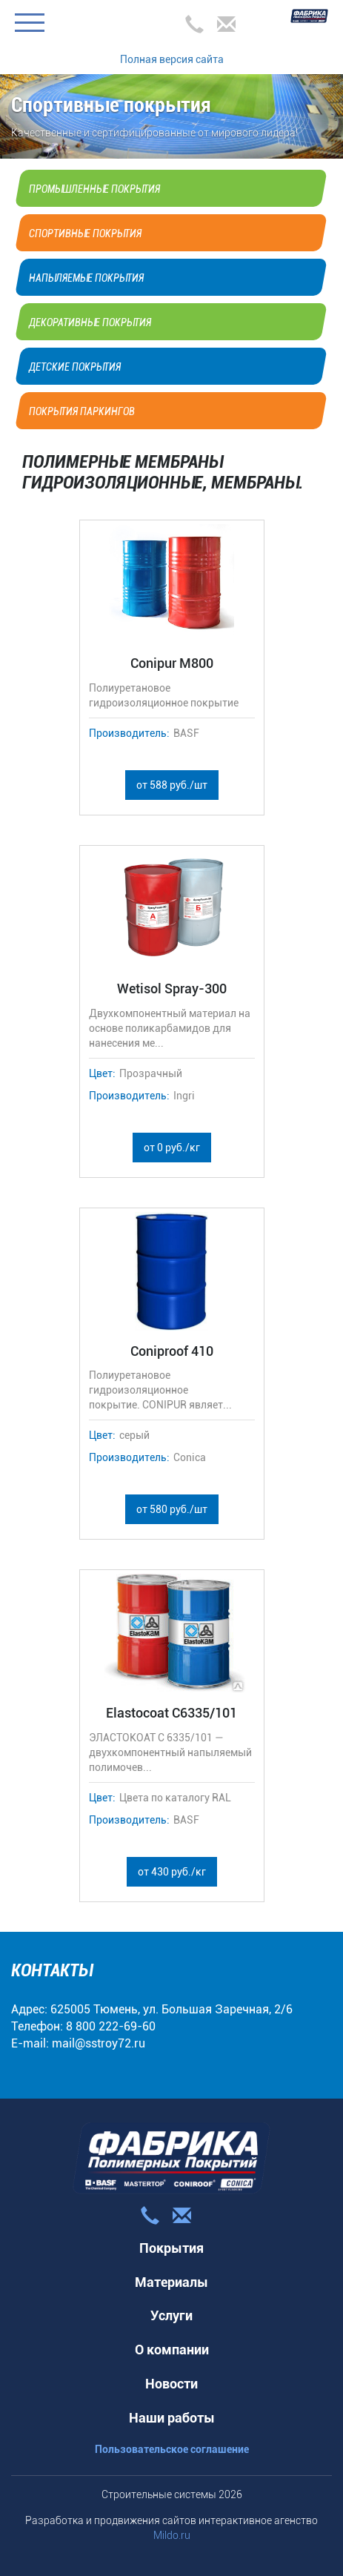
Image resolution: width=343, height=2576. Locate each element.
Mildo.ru (171, 2535)
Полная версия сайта (172, 59)
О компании (172, 2349)
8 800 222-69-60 (111, 2026)
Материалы (171, 2282)
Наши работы (172, 2418)
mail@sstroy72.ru (98, 2043)
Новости (171, 2383)
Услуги (171, 2315)
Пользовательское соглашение (172, 2449)
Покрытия (171, 2248)
